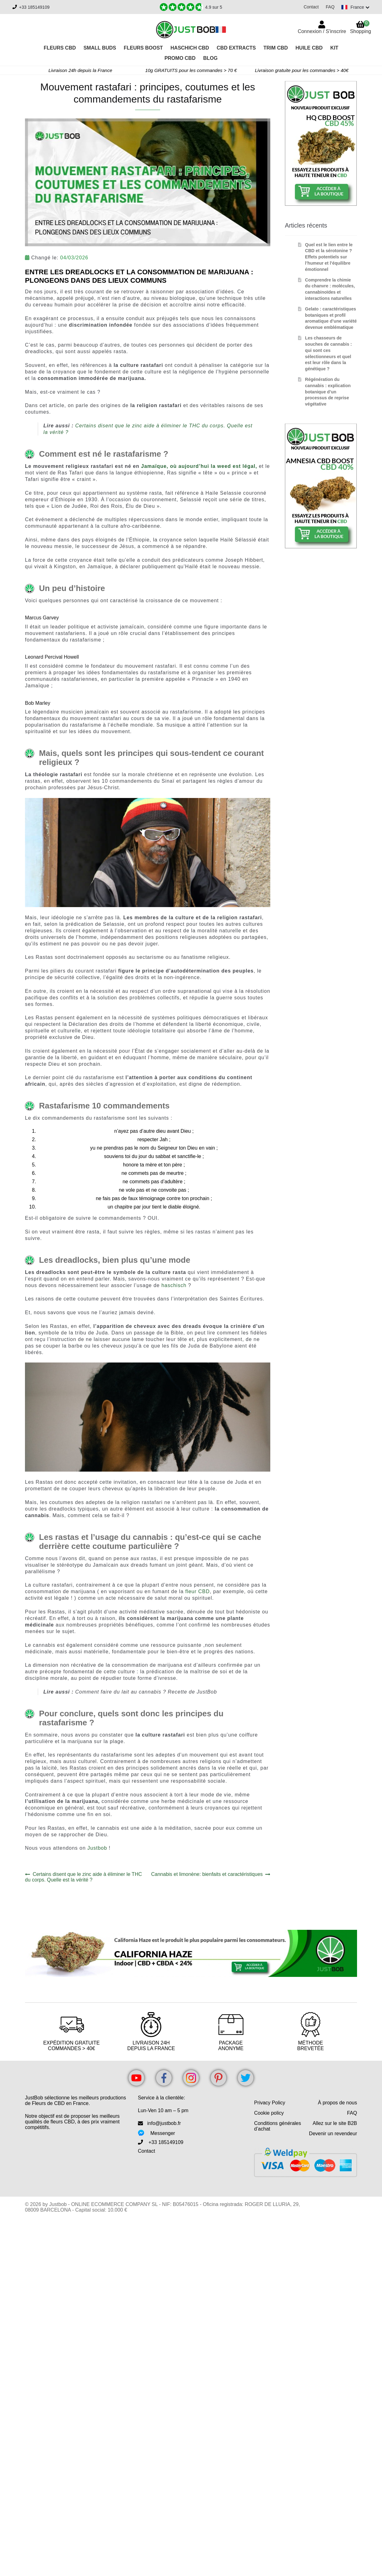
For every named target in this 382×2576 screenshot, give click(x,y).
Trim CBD (275, 47)
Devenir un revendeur (333, 2133)
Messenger (162, 2133)
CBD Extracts (236, 47)
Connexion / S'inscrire (322, 31)
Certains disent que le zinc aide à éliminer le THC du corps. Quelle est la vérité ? (83, 1877)
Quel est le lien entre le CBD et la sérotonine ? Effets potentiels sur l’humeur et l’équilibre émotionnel (329, 257)
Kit (334, 47)
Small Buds (99, 47)
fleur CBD (197, 1591)
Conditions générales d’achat (277, 2126)
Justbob (98, 1848)
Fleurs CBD (60, 47)
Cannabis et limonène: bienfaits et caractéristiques (207, 1874)
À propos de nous (337, 2102)
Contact (308, 6)
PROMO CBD (180, 58)
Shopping (360, 27)
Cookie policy (269, 2113)
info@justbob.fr (164, 2123)
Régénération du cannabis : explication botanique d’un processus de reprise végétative (327, 391)
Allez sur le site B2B (335, 2123)
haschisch (174, 1285)
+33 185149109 (34, 7)
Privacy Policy (269, 2102)
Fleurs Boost (143, 47)
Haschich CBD (189, 47)
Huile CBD (309, 47)
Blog (210, 58)
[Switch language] (355, 7)
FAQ (328, 6)
